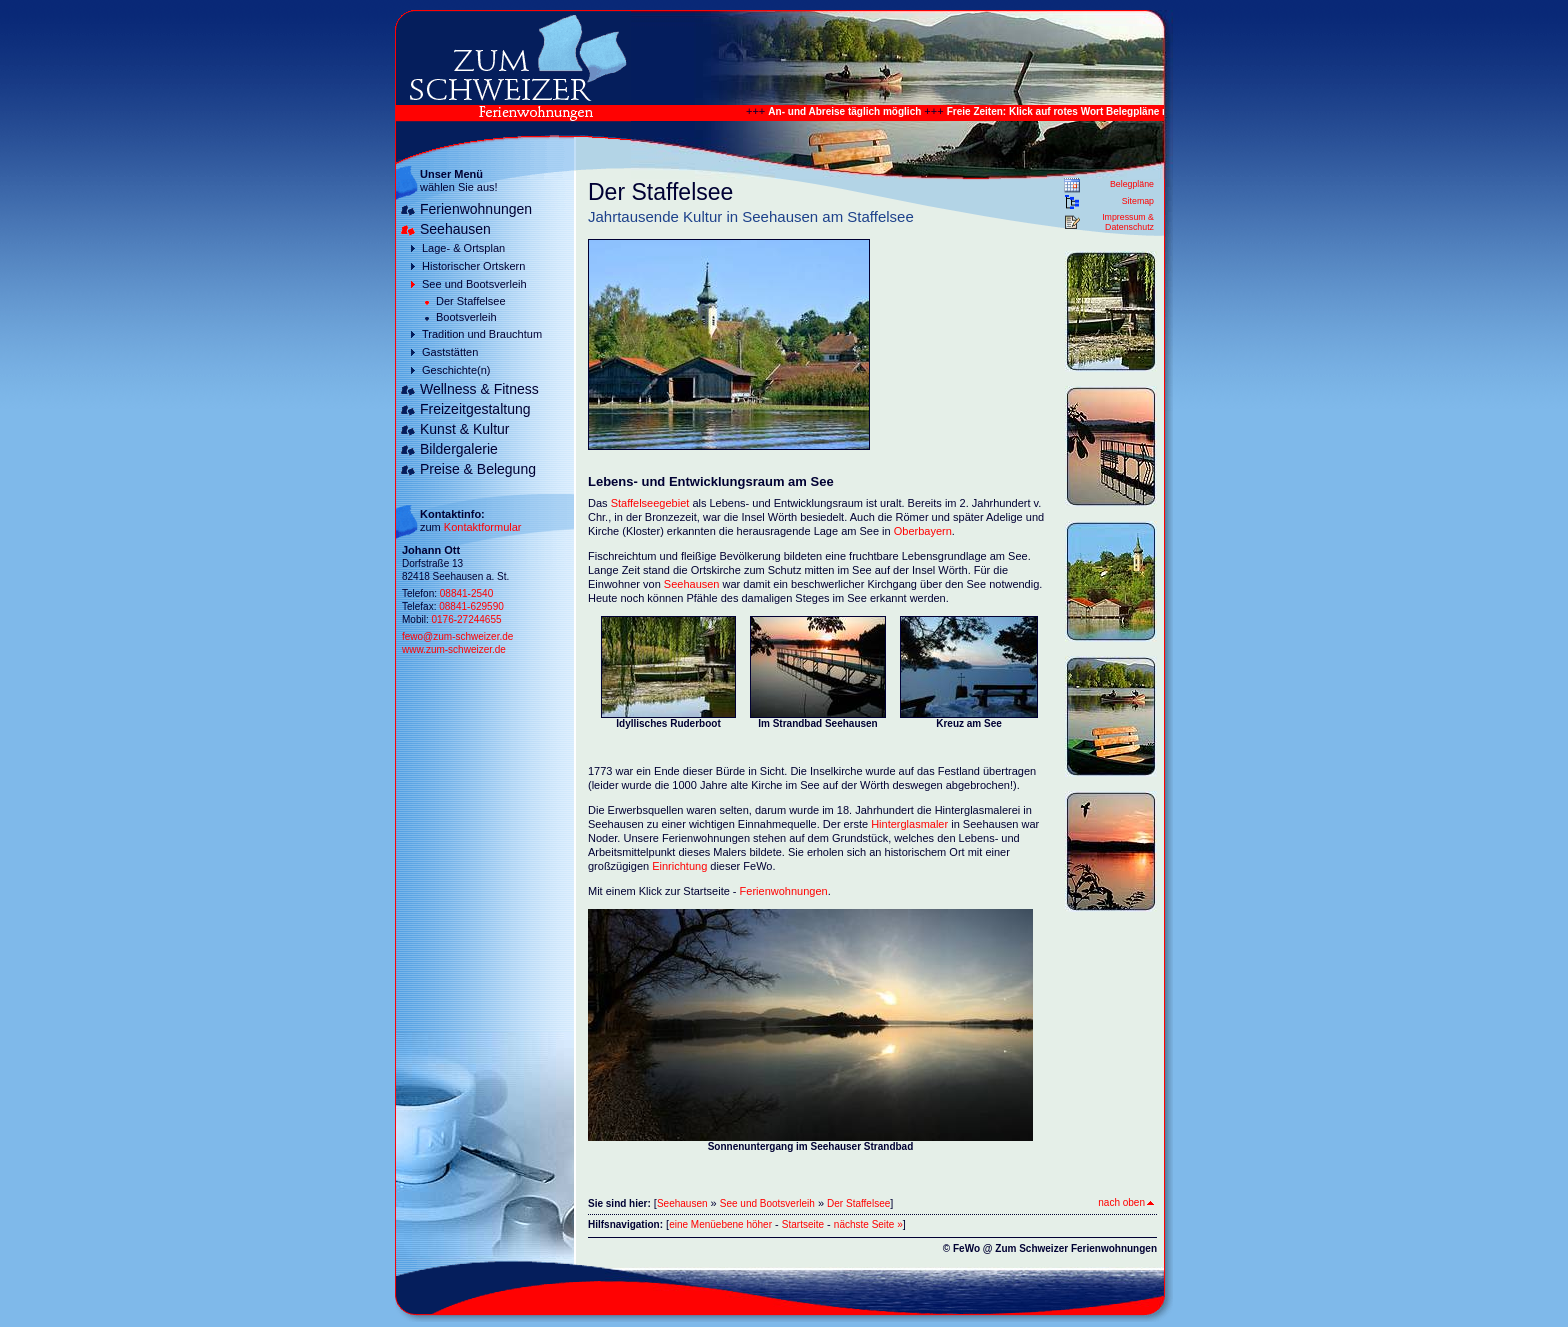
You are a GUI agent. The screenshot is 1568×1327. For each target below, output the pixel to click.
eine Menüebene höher (720, 1224)
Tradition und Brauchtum (482, 334)
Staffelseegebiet (652, 503)
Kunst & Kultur (465, 429)
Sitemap (1138, 201)
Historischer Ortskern (473, 266)
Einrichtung (681, 866)
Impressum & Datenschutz (1128, 222)
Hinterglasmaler (909, 824)
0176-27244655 (466, 619)
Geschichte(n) (456, 370)
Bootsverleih (466, 317)
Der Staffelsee (471, 301)
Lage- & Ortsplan (463, 248)
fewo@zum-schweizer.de (457, 636)
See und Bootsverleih (474, 284)
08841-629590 (471, 606)
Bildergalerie (459, 449)
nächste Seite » (868, 1224)
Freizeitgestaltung (475, 409)
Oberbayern (923, 531)
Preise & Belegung (478, 469)
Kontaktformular (483, 527)
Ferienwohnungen (476, 209)
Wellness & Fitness (479, 389)
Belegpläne (1132, 184)
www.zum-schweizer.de (454, 649)
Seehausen (455, 229)
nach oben (1126, 1202)
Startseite (803, 1224)
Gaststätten (450, 352)
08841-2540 (466, 593)
